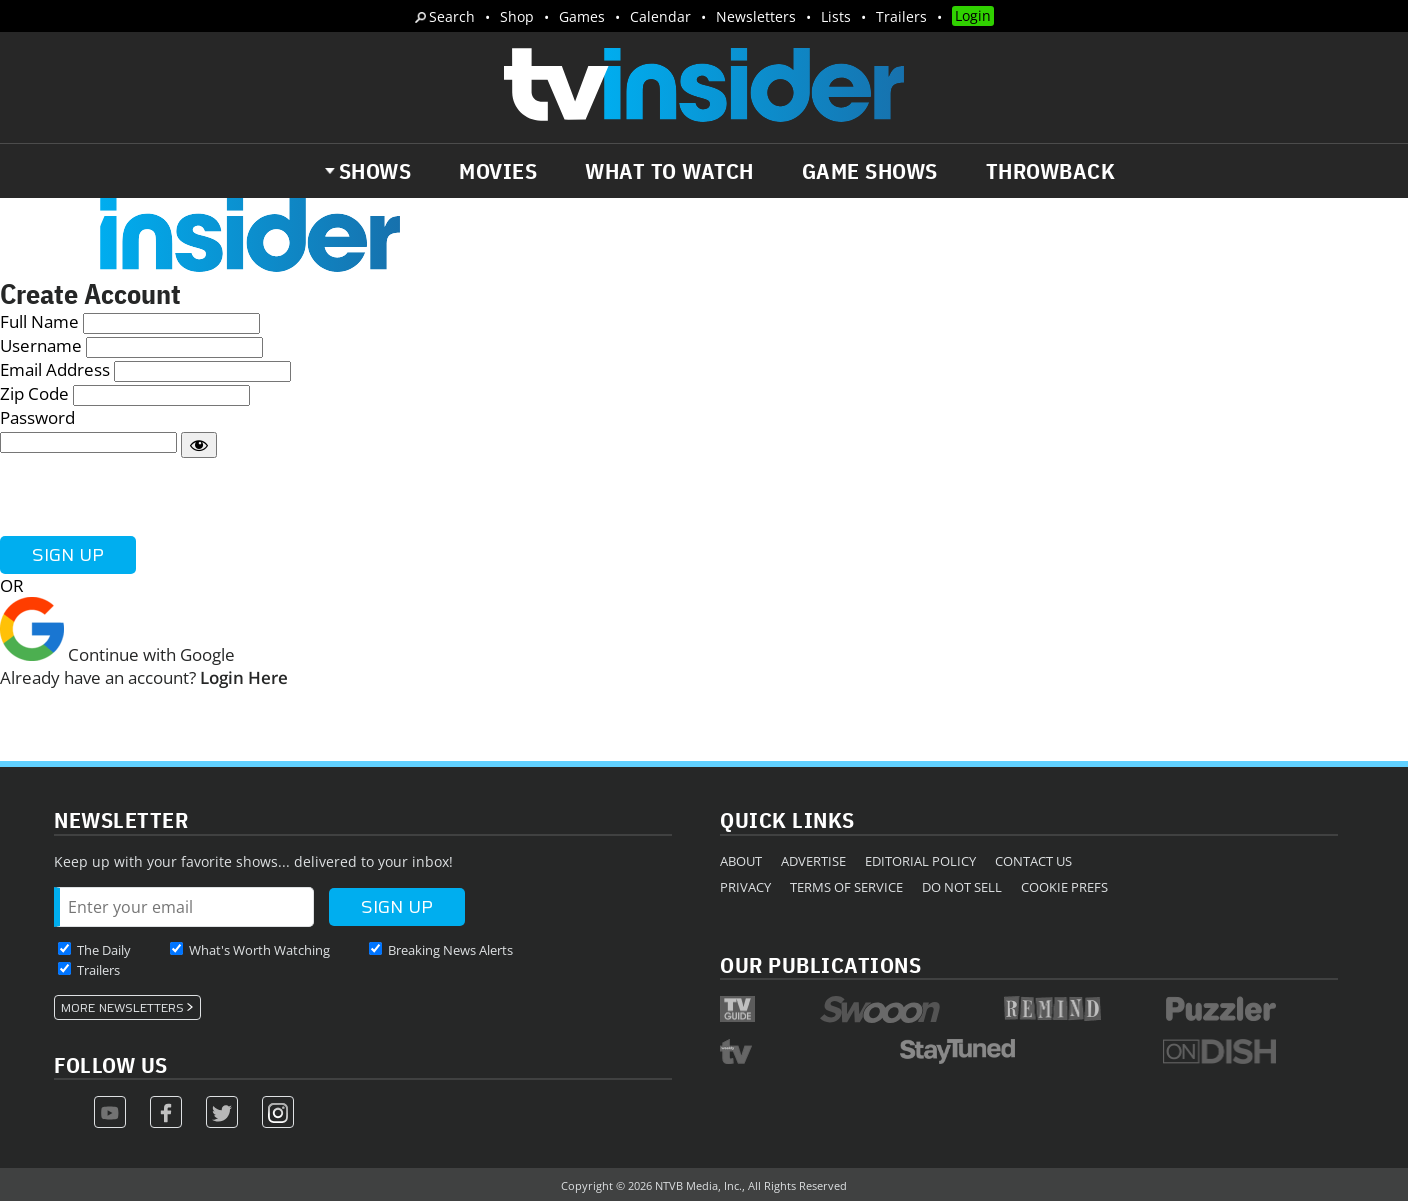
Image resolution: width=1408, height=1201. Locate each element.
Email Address (55, 369)
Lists (836, 16)
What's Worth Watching (259, 950)
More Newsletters (122, 1008)
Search (452, 16)
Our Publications (820, 964)
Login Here (244, 677)
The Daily (104, 950)
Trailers (901, 16)
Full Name (39, 321)
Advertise (813, 861)
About (741, 861)
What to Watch (669, 171)
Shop (517, 16)
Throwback (1051, 171)
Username (41, 345)
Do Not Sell (962, 887)
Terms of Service (846, 887)
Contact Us (1033, 861)
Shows (375, 171)
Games (582, 16)
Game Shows (870, 171)
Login (973, 15)
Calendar (660, 16)
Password (37, 417)
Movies (498, 171)
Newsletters (756, 16)
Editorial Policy (920, 861)
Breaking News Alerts (450, 950)
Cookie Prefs (1064, 887)
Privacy (745, 887)
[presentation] (152, 497)
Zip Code (34, 393)
